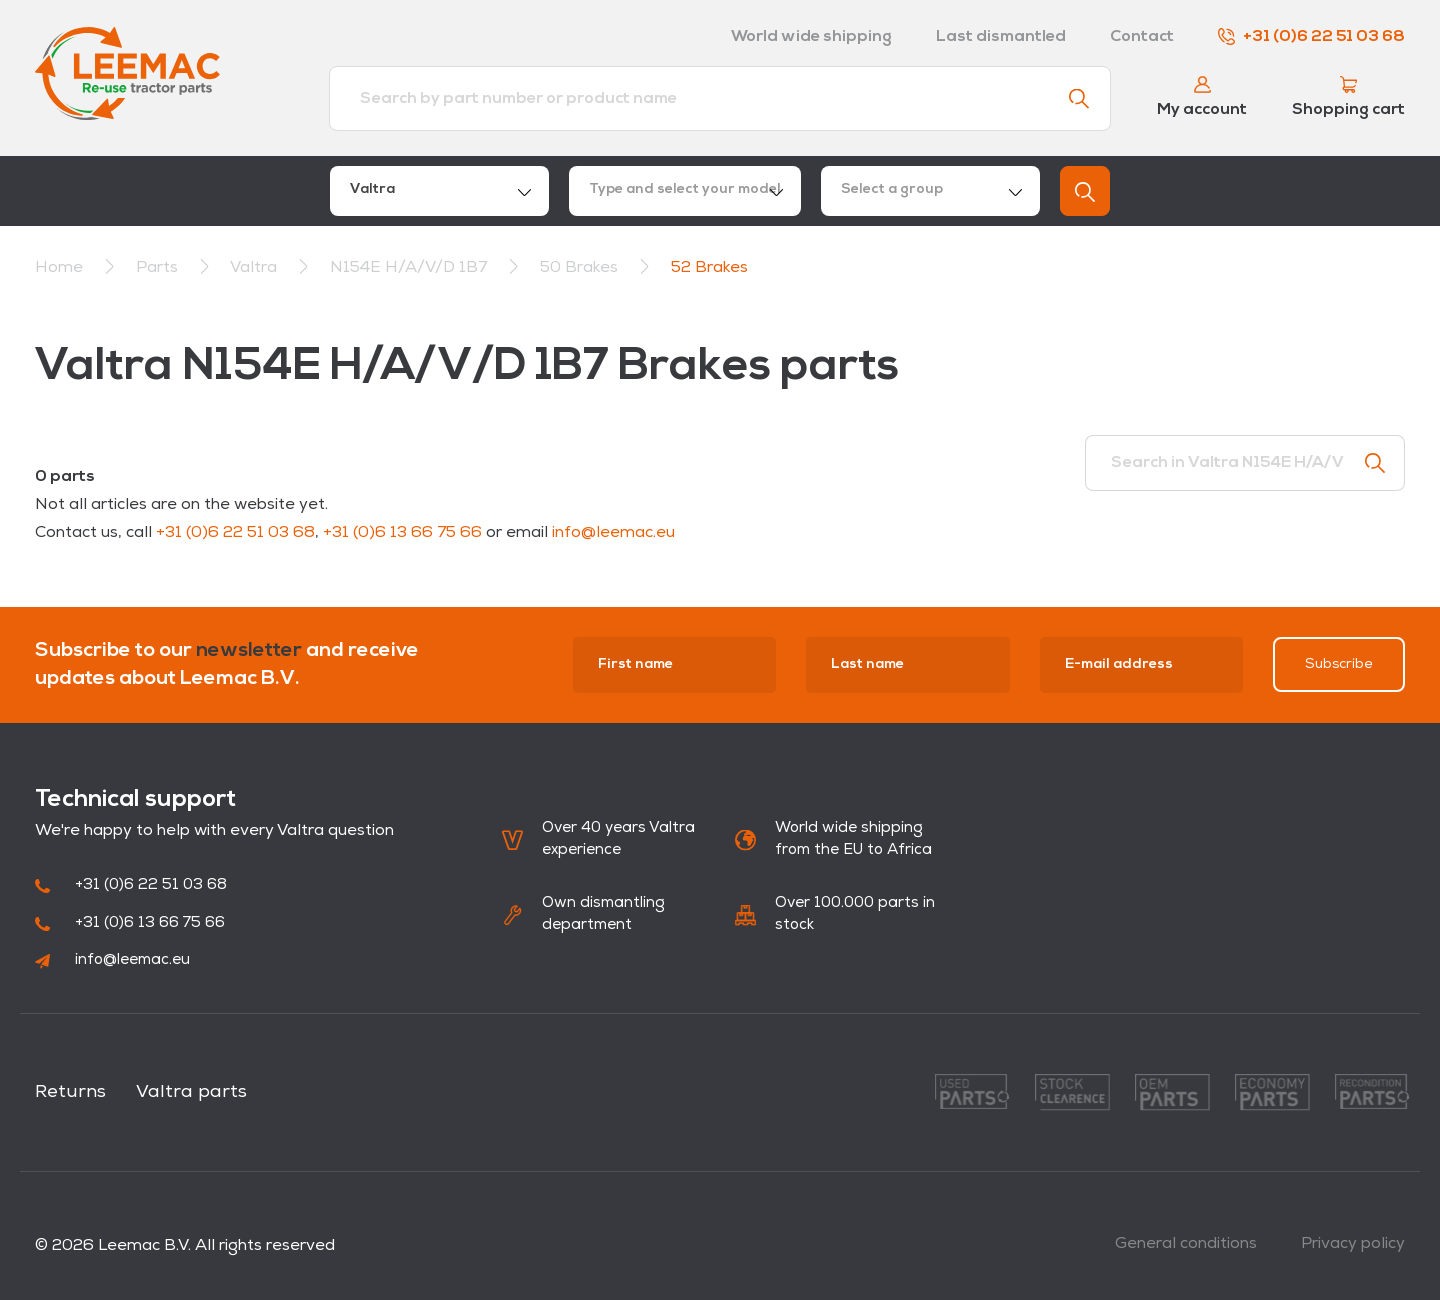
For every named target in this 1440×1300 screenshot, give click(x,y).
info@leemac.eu (613, 533)
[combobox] (439, 191)
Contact (1142, 37)
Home (59, 268)
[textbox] (685, 191)
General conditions (1186, 1244)
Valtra (255, 268)
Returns (70, 1092)
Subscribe (1339, 664)
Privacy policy (1353, 1244)
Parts (159, 268)
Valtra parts (191, 1092)
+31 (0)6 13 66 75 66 (402, 533)
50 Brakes (581, 268)
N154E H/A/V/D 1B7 (410, 268)
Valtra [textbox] (372, 189)
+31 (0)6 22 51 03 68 (1311, 37)
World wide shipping (811, 37)
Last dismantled (1001, 37)
